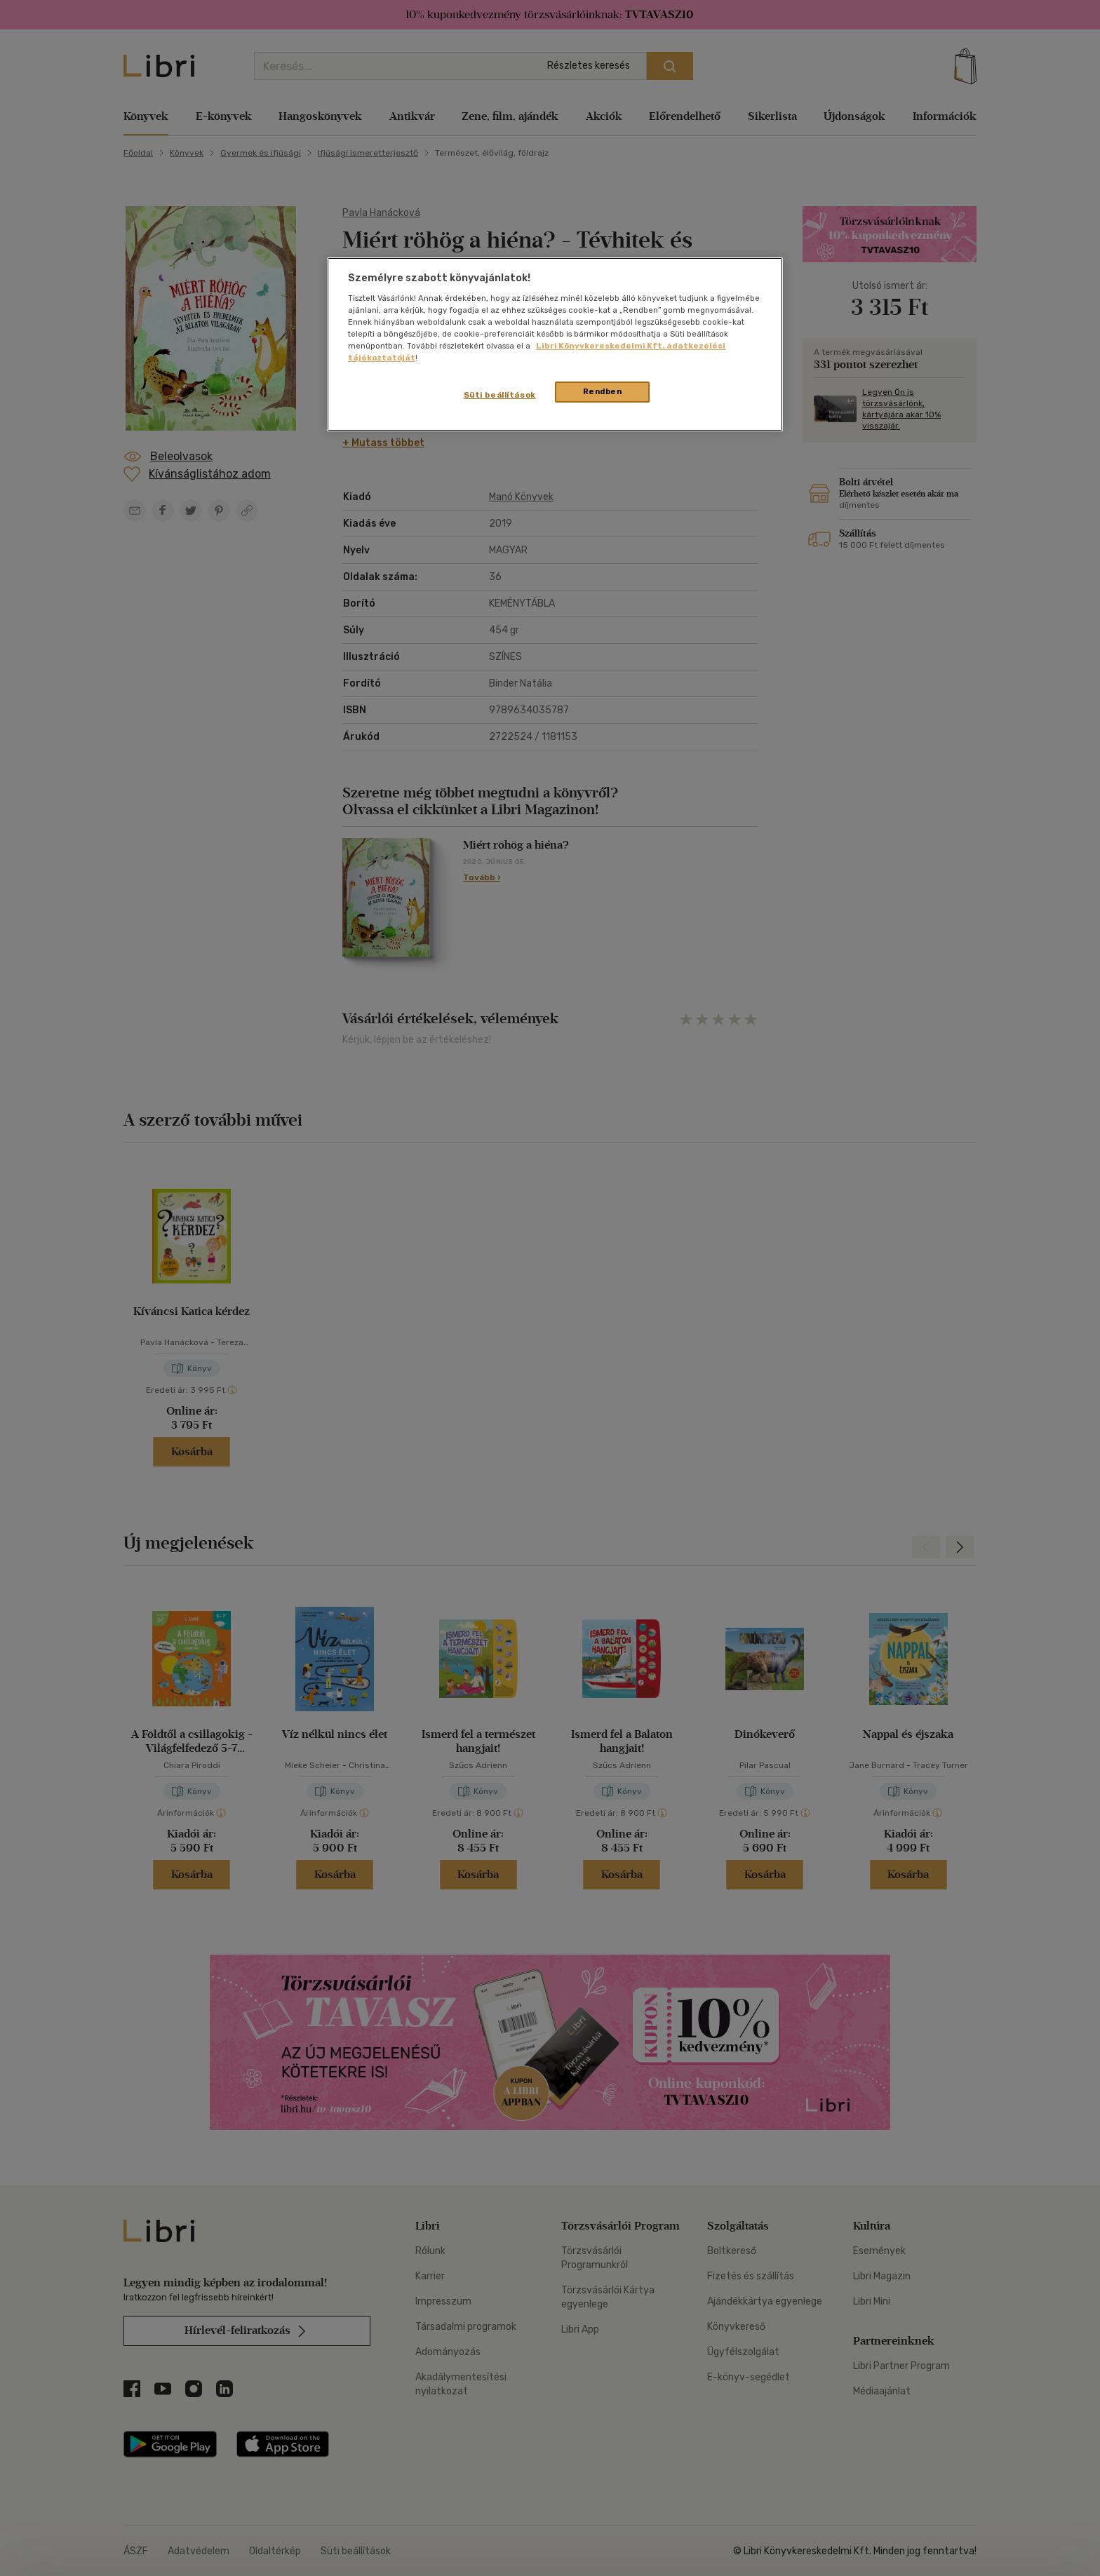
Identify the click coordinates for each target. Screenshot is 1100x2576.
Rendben (602, 391)
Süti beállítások (500, 395)
